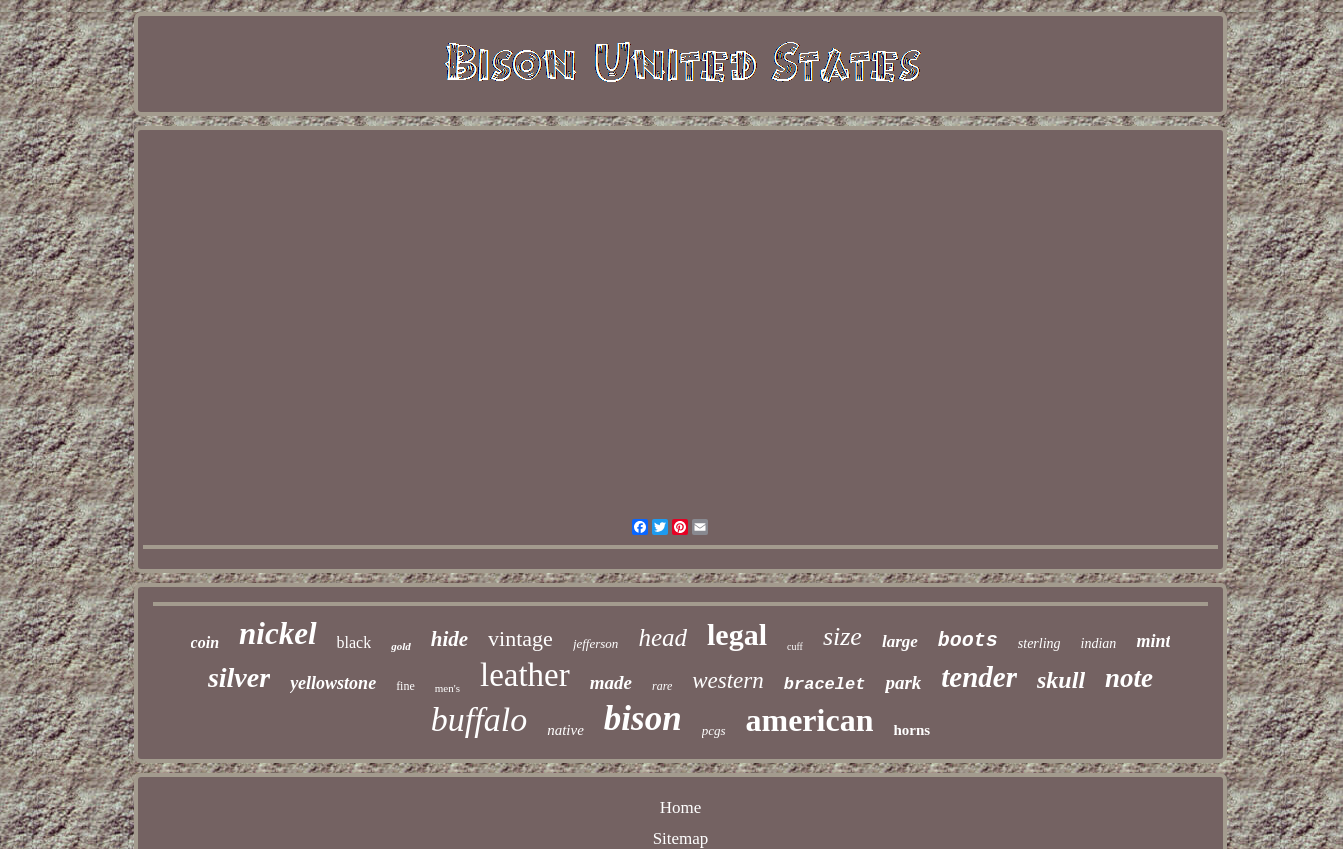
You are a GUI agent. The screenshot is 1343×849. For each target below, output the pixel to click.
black (354, 642)
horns (911, 730)
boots (968, 640)
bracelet (825, 684)
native (565, 730)
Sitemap (681, 838)
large (900, 641)
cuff (795, 646)
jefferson (596, 643)
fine (405, 686)
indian (1099, 643)
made (611, 682)
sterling (1039, 643)
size (842, 636)
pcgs (714, 730)
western (728, 680)
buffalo (479, 719)
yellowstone (333, 683)
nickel (278, 633)
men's (447, 688)
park (903, 682)
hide (449, 639)
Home (681, 807)
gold (401, 646)
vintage (520, 638)
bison (643, 718)
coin (205, 642)
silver (239, 677)
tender (979, 677)
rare (662, 686)
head (662, 637)
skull (1061, 680)
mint (1153, 641)
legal (737, 634)
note (1129, 678)
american (810, 720)
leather (525, 675)
